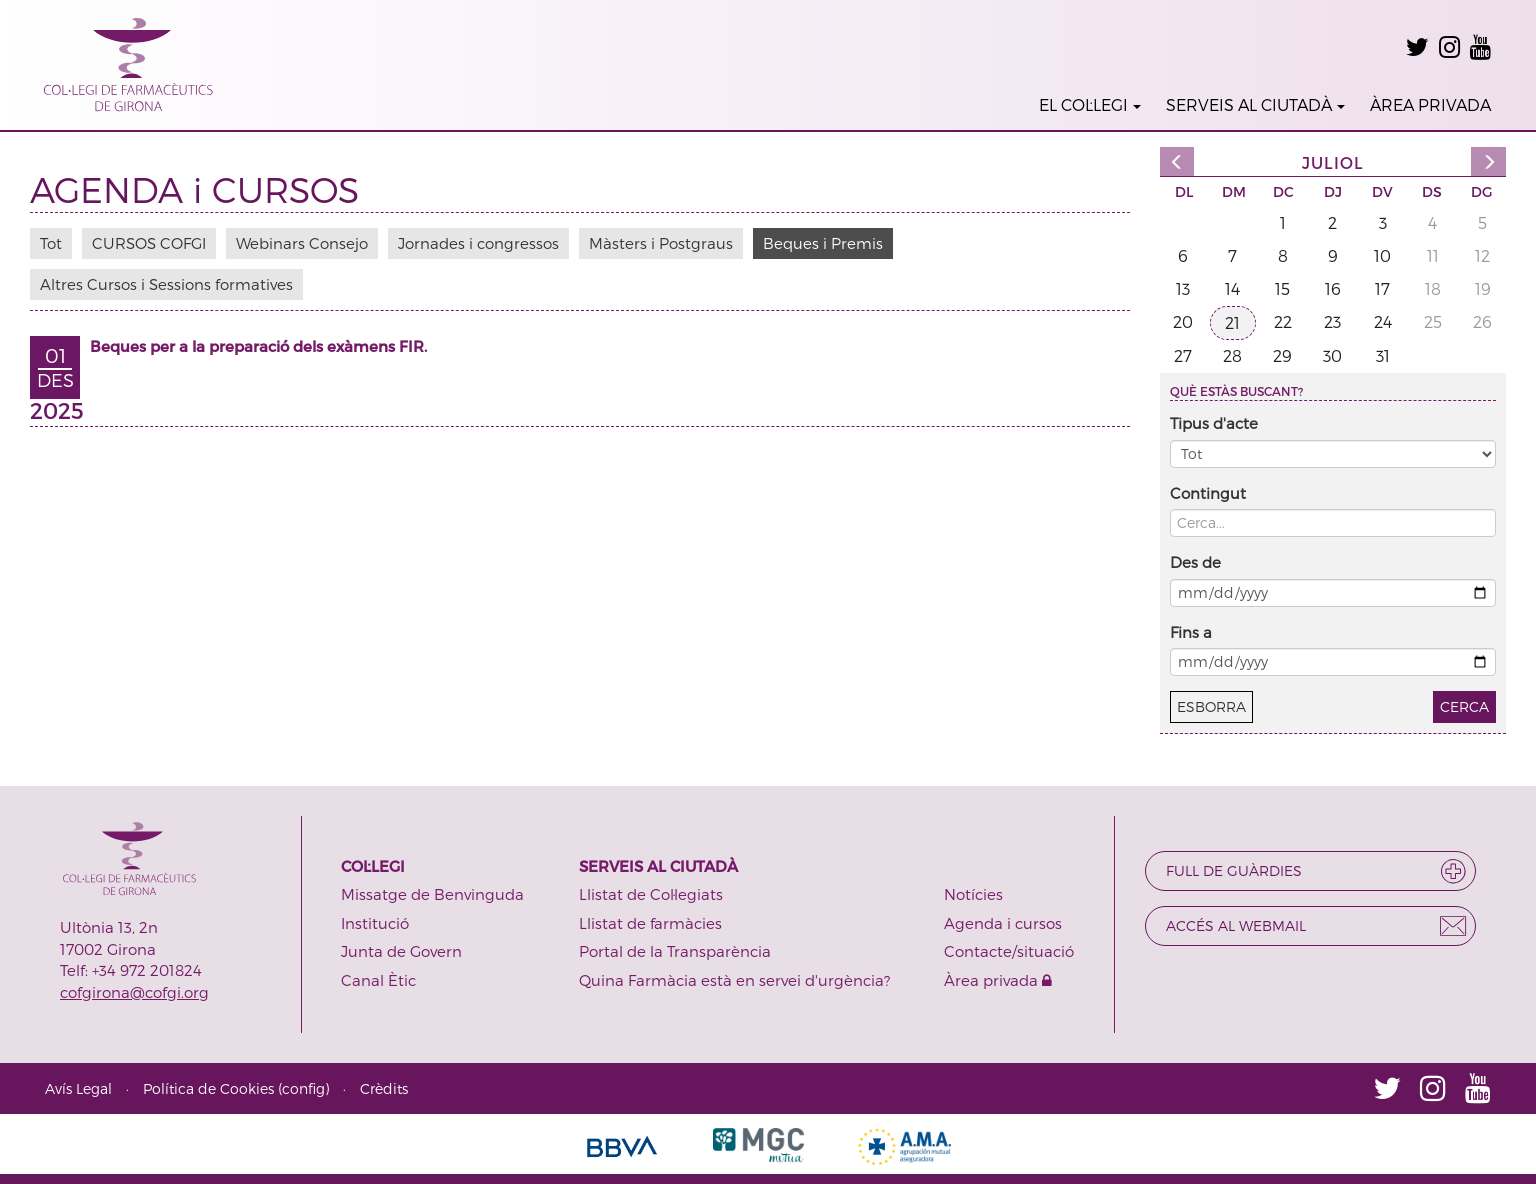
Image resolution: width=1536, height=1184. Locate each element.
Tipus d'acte (1214, 423)
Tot (51, 243)
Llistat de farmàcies (650, 923)
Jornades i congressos (478, 243)
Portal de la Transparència (675, 951)
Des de (1195, 562)
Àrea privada (998, 980)
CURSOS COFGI (149, 243)
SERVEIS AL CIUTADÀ (1255, 104)
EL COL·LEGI (1090, 104)
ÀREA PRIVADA (1430, 104)
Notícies (973, 894)
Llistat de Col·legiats (651, 894)
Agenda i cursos (1003, 923)
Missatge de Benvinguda (432, 894)
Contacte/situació (1009, 951)
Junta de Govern (401, 951)
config (303, 1088)
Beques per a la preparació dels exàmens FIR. (258, 346)
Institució (375, 923)
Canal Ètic (378, 980)
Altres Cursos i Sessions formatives (166, 284)
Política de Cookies (208, 1088)
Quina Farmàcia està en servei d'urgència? (734, 980)
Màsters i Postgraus (661, 243)
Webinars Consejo (302, 243)
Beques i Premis (823, 243)
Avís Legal (78, 1088)
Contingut (1208, 493)
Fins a (1191, 632)
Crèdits (384, 1088)
